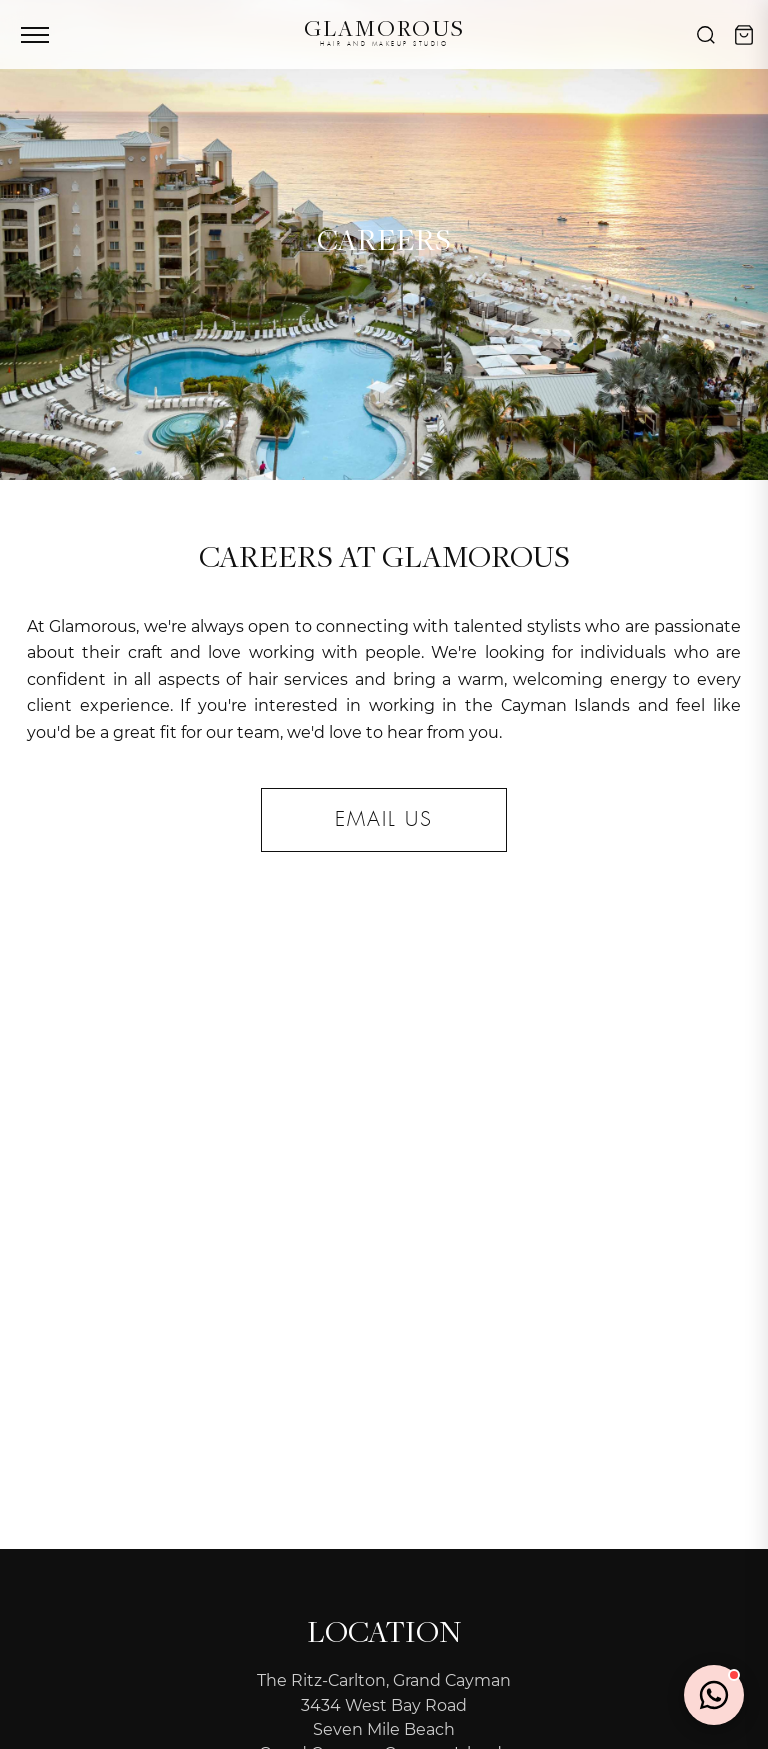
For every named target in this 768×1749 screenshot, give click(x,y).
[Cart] (744, 35)
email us (384, 820)
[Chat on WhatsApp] (714, 1695)
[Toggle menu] (35, 35)
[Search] (706, 35)
